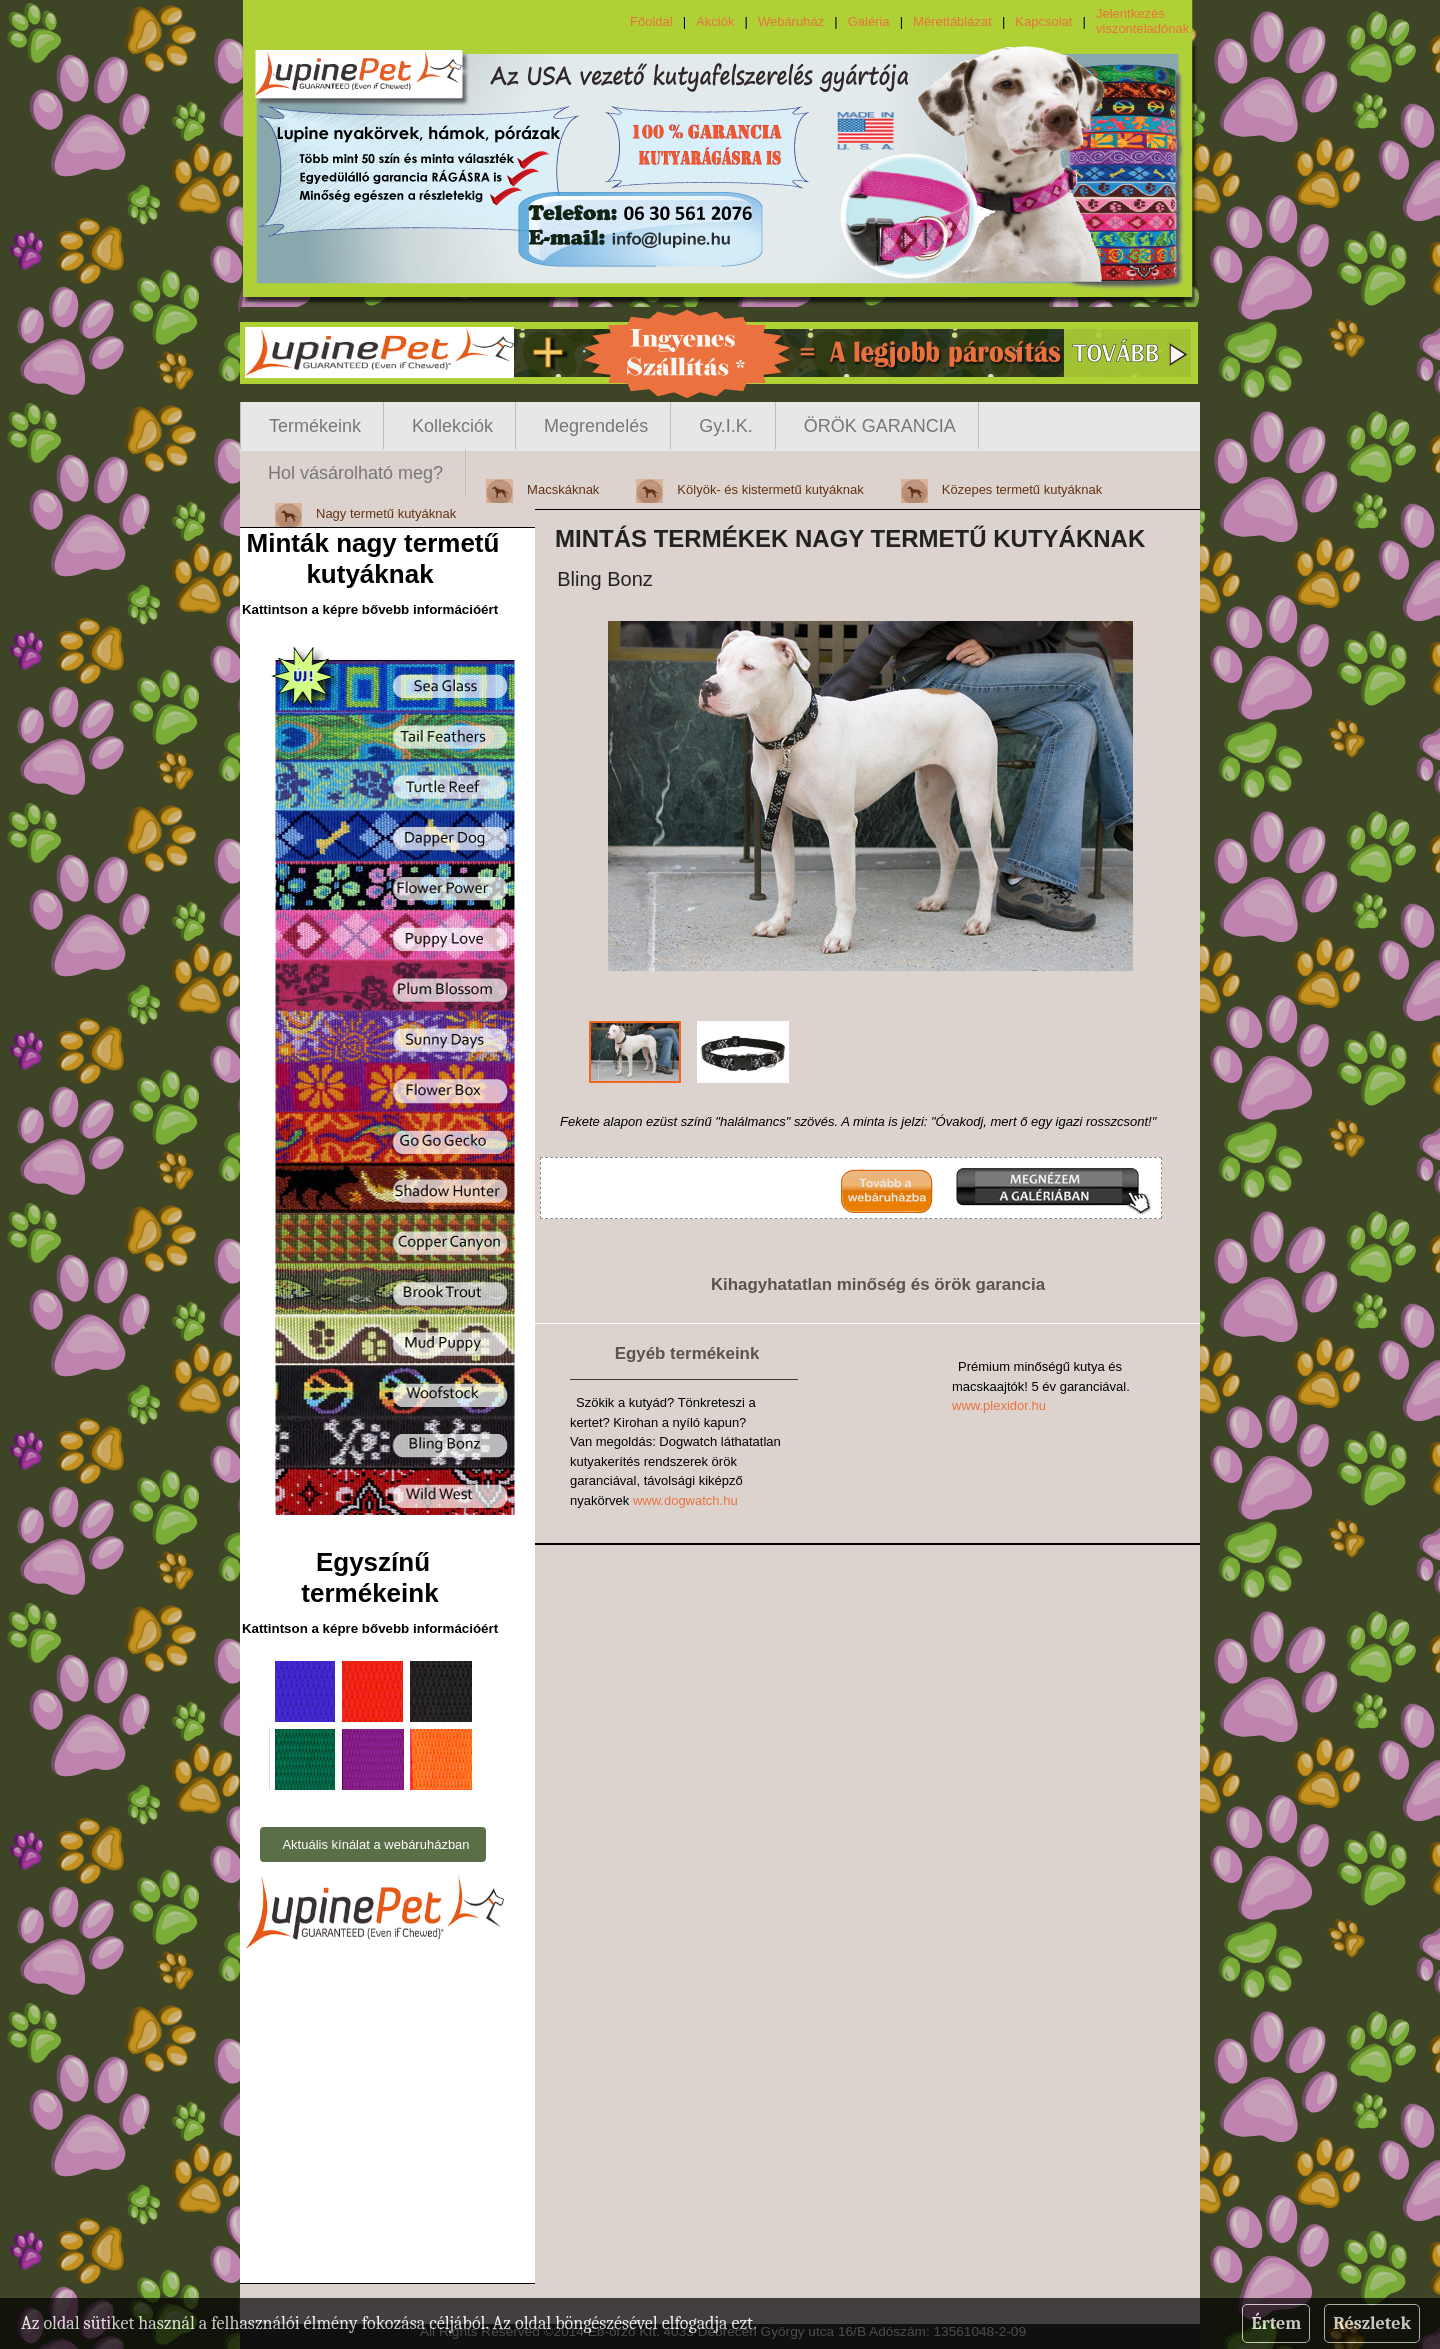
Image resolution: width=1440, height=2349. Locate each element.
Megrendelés (596, 426)
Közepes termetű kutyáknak (1022, 489)
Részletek (1372, 2323)
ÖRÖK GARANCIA (880, 426)
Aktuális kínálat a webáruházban (375, 1844)
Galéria (869, 21)
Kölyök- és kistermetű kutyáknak (770, 489)
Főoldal (651, 21)
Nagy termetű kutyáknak (386, 513)
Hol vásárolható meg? (355, 473)
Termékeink (315, 426)
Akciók (715, 21)
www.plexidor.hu (999, 1405)
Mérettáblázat (952, 21)
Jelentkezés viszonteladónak (1142, 21)
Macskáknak (563, 489)
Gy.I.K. (726, 426)
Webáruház (791, 21)
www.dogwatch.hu (685, 1500)
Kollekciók (452, 426)
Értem (1276, 2323)
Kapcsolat (1043, 21)
